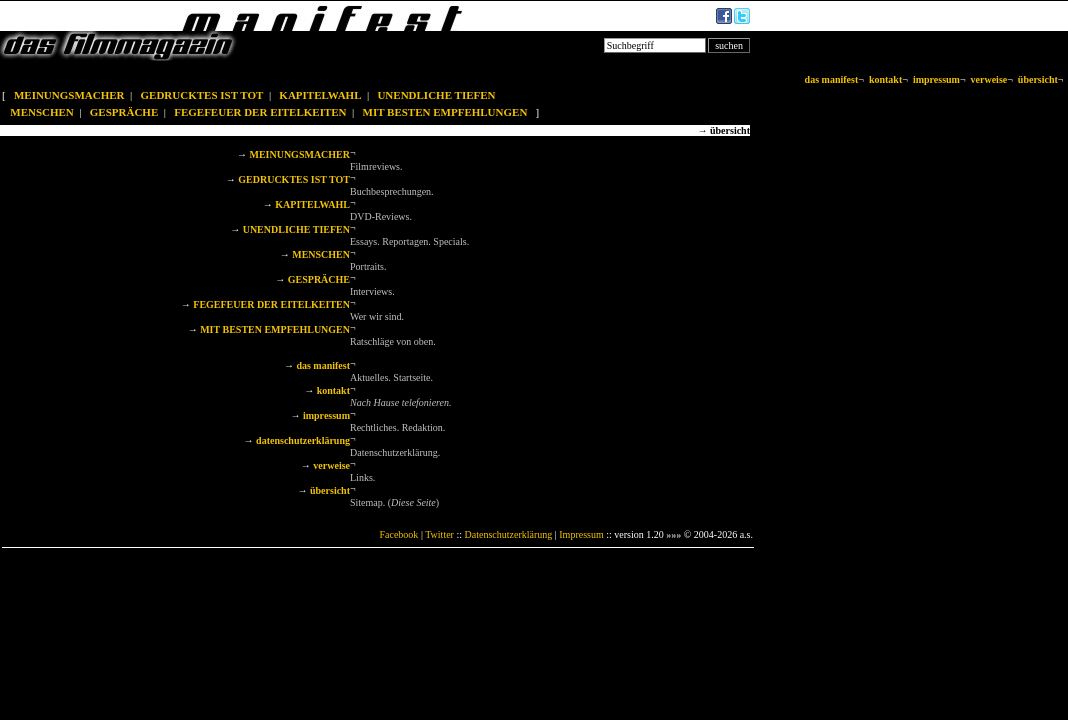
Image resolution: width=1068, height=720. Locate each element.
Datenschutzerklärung (509, 534)
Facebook (398, 534)
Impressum (581, 534)
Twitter (439, 534)
